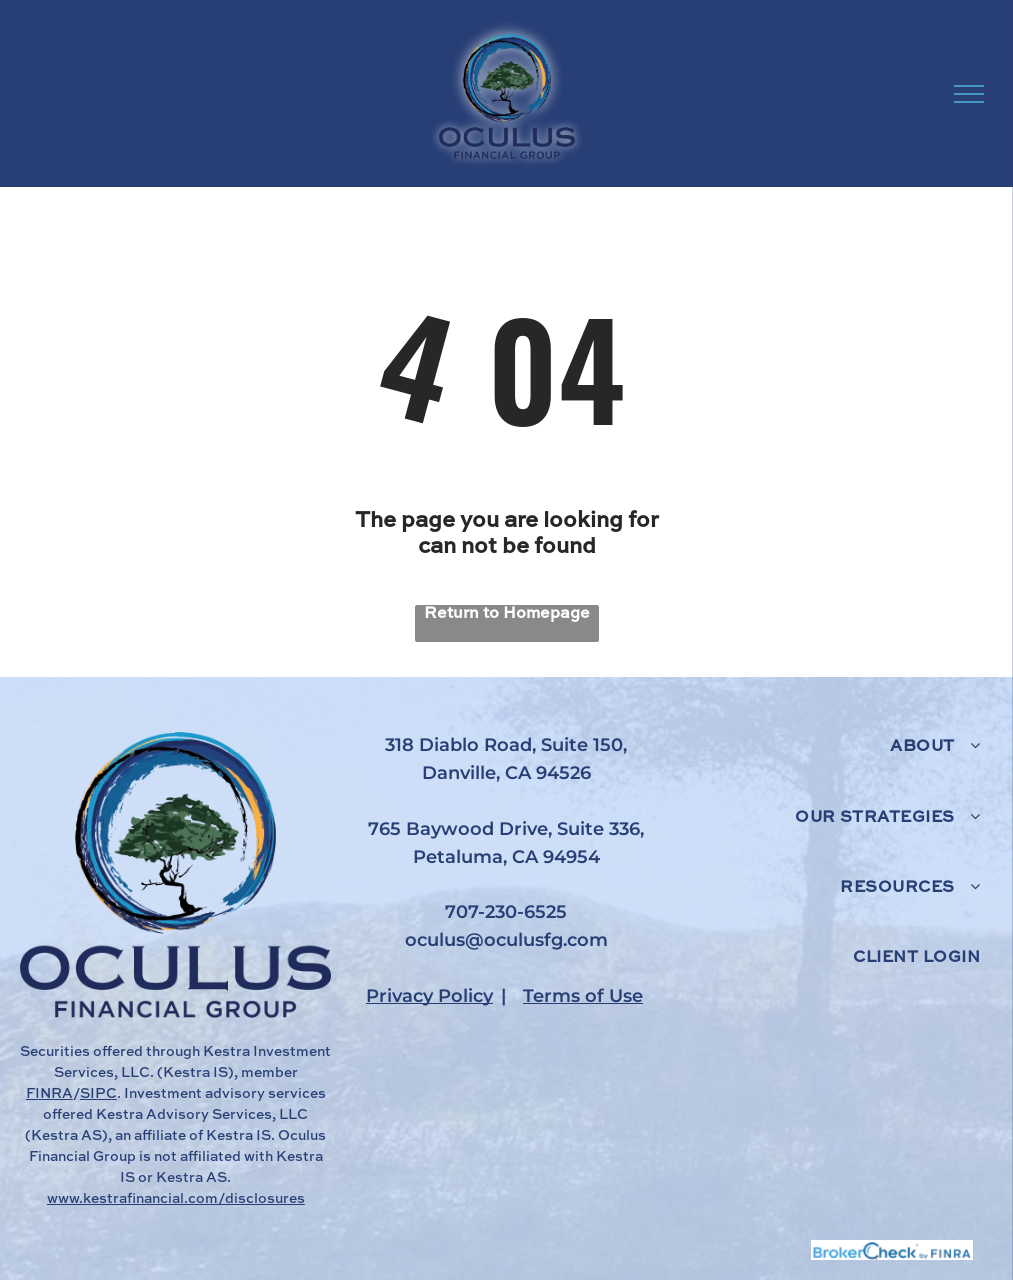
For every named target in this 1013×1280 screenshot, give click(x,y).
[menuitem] (831, 767)
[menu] (969, 94)
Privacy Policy (429, 996)
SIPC (98, 1094)
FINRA (49, 1094)
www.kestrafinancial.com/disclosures (176, 1199)
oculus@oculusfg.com (506, 940)
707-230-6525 (506, 912)
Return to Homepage (507, 614)
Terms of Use (583, 996)
